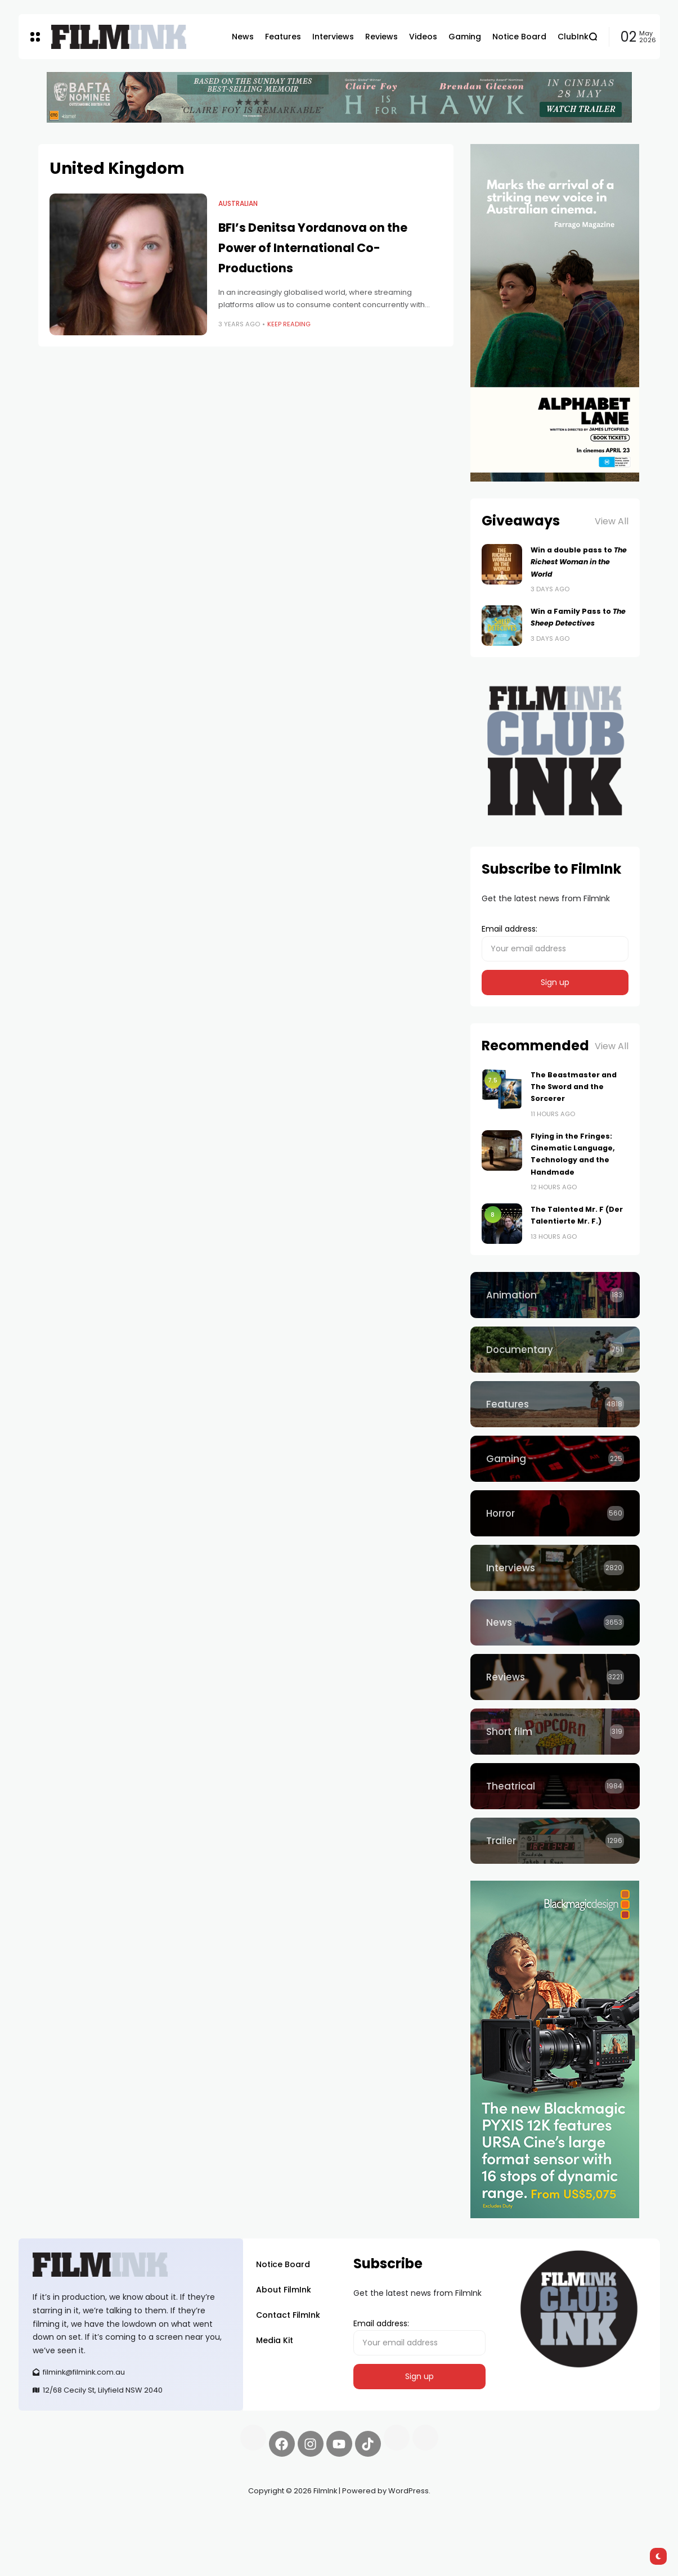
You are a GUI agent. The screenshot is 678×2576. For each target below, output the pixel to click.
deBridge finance (52, 2531)
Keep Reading (289, 324)
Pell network (110, 2517)
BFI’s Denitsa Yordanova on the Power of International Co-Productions (312, 247)
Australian (238, 203)
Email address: (555, 942)
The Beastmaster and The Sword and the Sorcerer (574, 1087)
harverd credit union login (138, 2531)
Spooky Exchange (170, 2517)
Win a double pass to (579, 562)
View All (611, 521)
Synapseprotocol (52, 2517)
